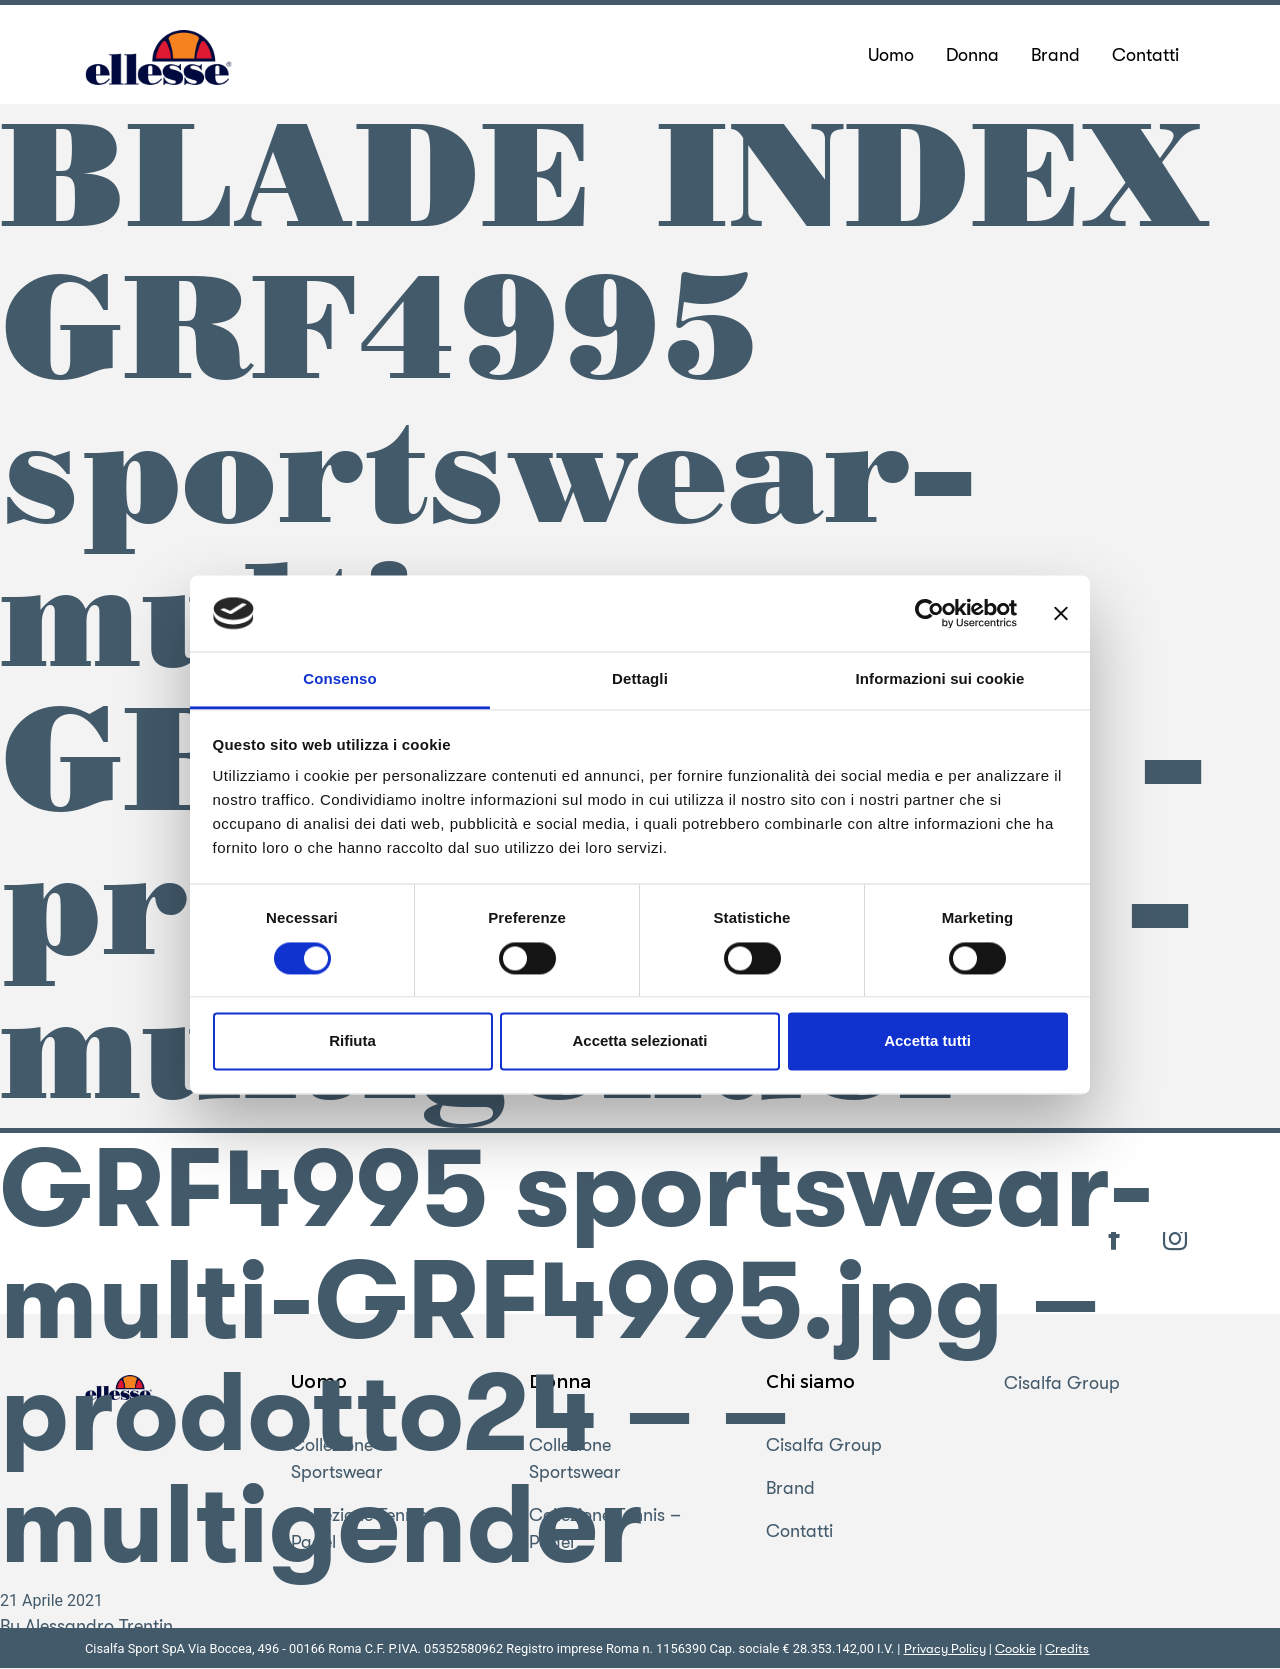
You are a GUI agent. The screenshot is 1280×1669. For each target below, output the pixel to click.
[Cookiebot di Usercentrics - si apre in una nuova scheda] (929, 613)
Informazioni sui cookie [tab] (940, 679)
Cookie (1015, 1649)
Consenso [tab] (339, 679)
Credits (1067, 1649)
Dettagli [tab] (640, 679)
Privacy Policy (945, 1649)
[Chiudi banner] (1061, 613)
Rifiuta (352, 1041)
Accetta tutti (927, 1041)
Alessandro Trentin (99, 1627)
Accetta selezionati (639, 1041)
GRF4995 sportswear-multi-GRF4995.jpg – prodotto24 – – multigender (577, 1359)
